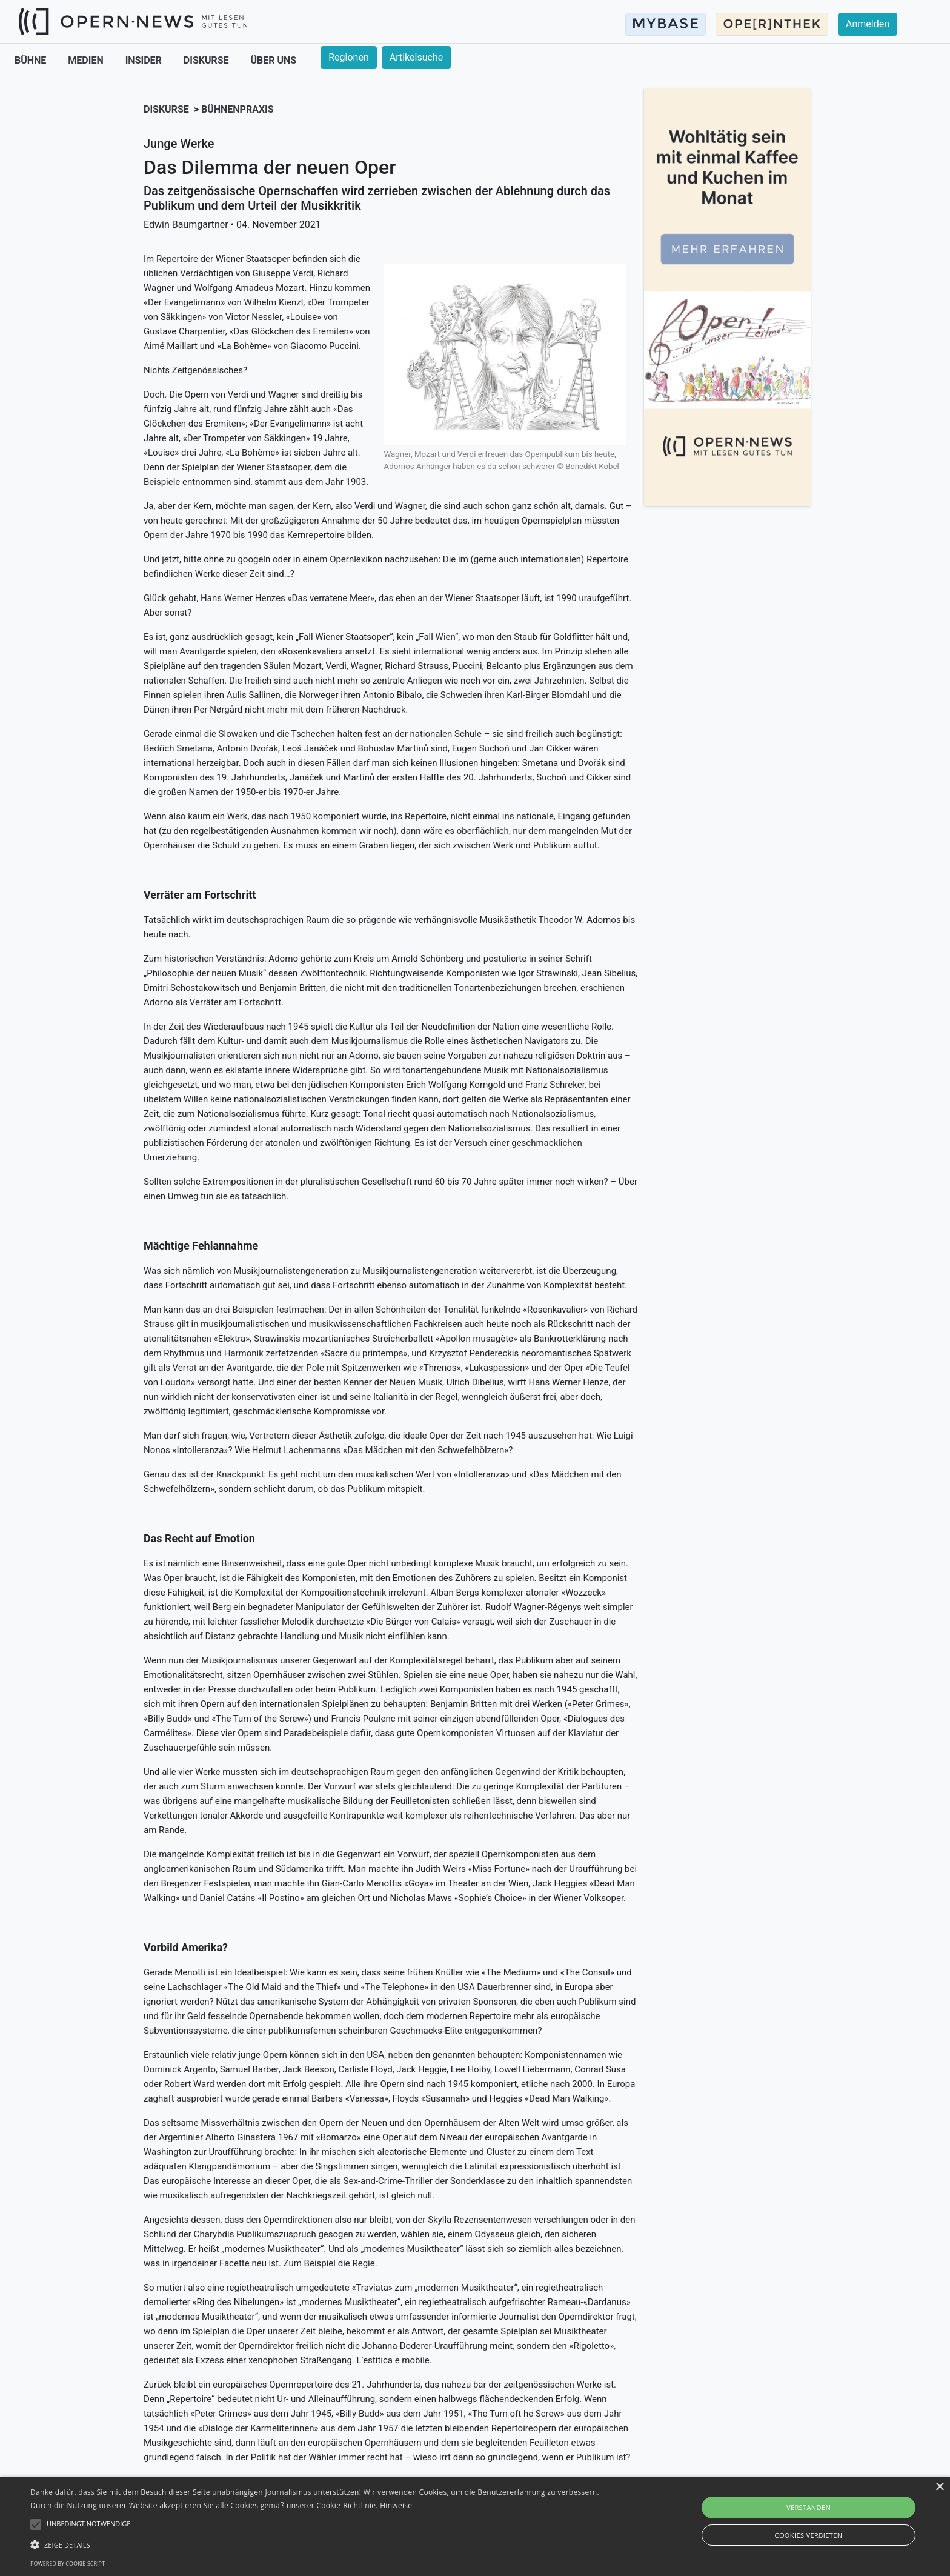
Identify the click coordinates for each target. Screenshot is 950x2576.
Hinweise (396, 2505)
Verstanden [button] (808, 2507)
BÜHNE (31, 60)
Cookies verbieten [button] (809, 2535)
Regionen (348, 57)
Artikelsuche (416, 57)
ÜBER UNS (274, 60)
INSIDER (144, 60)
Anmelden (867, 24)
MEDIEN (86, 60)
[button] (319, 2544)
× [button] (939, 2487)
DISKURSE (207, 60)
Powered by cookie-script (67, 2564)
